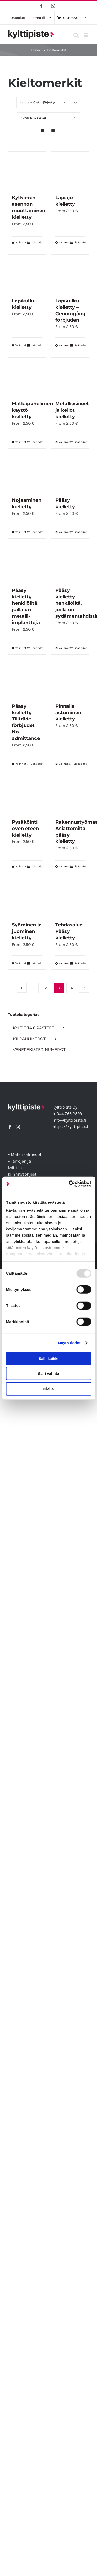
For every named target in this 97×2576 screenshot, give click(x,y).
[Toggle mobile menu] (86, 35)
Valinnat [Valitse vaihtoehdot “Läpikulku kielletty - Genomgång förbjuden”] (64, 345)
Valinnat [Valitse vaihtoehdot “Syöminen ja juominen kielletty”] (20, 963)
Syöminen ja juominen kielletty (27, 931)
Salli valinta (48, 1373)
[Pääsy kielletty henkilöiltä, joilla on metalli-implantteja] (27, 563)
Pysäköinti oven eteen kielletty (25, 828)
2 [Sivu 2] (46, 988)
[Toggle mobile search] (76, 35)
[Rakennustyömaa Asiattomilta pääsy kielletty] (70, 795)
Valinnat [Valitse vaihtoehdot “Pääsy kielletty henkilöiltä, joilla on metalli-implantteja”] (20, 648)
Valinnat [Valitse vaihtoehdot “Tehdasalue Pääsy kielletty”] (64, 963)
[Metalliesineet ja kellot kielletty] (70, 377)
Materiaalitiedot (26, 1154)
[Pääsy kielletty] (70, 473)
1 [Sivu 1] (33, 988)
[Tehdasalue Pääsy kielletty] (70, 898)
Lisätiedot (36, 242)
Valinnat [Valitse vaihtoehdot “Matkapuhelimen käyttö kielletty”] (20, 442)
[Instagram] (18, 1127)
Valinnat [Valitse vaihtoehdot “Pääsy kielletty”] (64, 532)
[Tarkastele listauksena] (53, 130)
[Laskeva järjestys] (76, 102)
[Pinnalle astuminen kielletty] (70, 679)
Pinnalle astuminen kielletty (68, 712)
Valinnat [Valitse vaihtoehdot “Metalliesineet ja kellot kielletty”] (64, 442)
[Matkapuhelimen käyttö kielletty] (27, 377)
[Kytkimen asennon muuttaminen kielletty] (27, 171)
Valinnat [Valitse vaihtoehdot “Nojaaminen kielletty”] (20, 532)
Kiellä (48, 1388)
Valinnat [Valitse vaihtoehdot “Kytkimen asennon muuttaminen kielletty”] (20, 242)
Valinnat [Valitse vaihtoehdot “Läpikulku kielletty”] (20, 345)
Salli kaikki (48, 1358)
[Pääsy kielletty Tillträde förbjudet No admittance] (27, 679)
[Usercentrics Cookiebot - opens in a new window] (69, 1183)
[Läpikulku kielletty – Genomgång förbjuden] (70, 273)
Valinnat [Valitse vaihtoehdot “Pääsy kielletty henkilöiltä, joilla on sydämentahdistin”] (64, 648)
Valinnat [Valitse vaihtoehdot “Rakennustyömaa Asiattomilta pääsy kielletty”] (64, 866)
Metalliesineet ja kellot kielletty (72, 410)
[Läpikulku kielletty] (27, 273)
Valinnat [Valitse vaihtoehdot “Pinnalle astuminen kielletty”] (64, 763)
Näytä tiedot (69, 1342)
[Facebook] (10, 1127)
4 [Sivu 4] (72, 988)
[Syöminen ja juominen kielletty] (27, 898)
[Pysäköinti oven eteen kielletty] (27, 795)
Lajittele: (38, 102)
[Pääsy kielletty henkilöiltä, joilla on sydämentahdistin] (70, 563)
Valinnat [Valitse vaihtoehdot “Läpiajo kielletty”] (64, 242)
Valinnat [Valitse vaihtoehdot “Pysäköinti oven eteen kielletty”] (20, 866)
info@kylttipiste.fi (69, 1120)
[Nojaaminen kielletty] (27, 473)
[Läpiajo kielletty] (70, 171)
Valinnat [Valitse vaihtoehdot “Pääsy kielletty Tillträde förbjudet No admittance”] (20, 763)
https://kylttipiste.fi (71, 1126)
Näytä (33, 117)
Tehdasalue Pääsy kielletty (69, 931)
